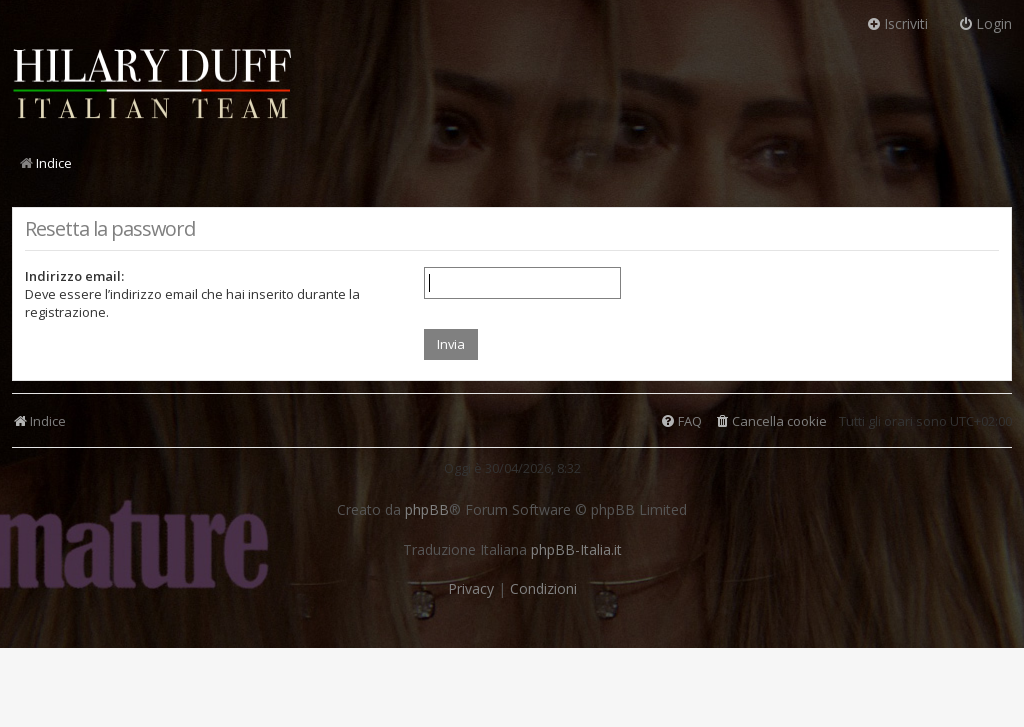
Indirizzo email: (74, 276)
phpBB (427, 510)
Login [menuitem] (985, 23)
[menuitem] (770, 421)
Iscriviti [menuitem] (897, 23)
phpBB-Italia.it (576, 550)
